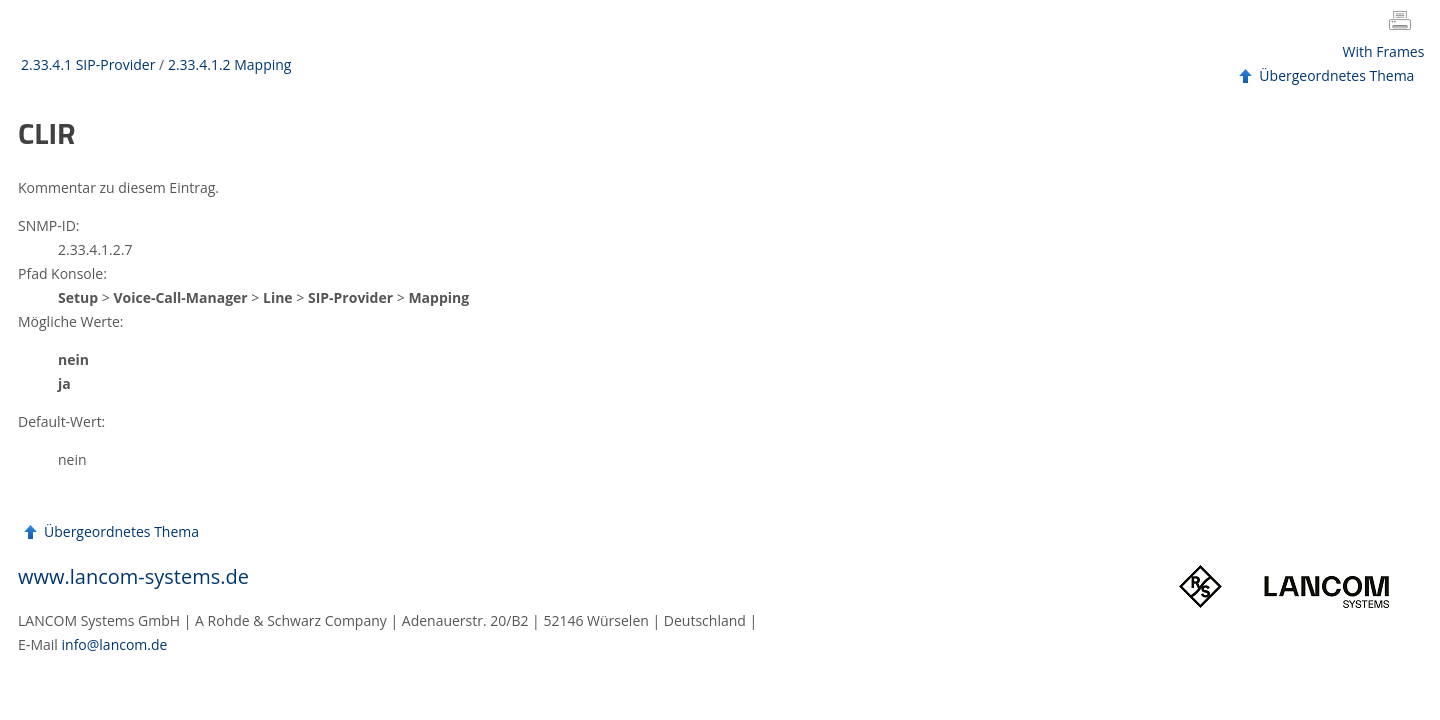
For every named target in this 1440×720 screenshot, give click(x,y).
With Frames (1384, 51)
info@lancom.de (115, 644)
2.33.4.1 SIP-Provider (88, 64)
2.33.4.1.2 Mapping (230, 64)
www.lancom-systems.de (133, 576)
